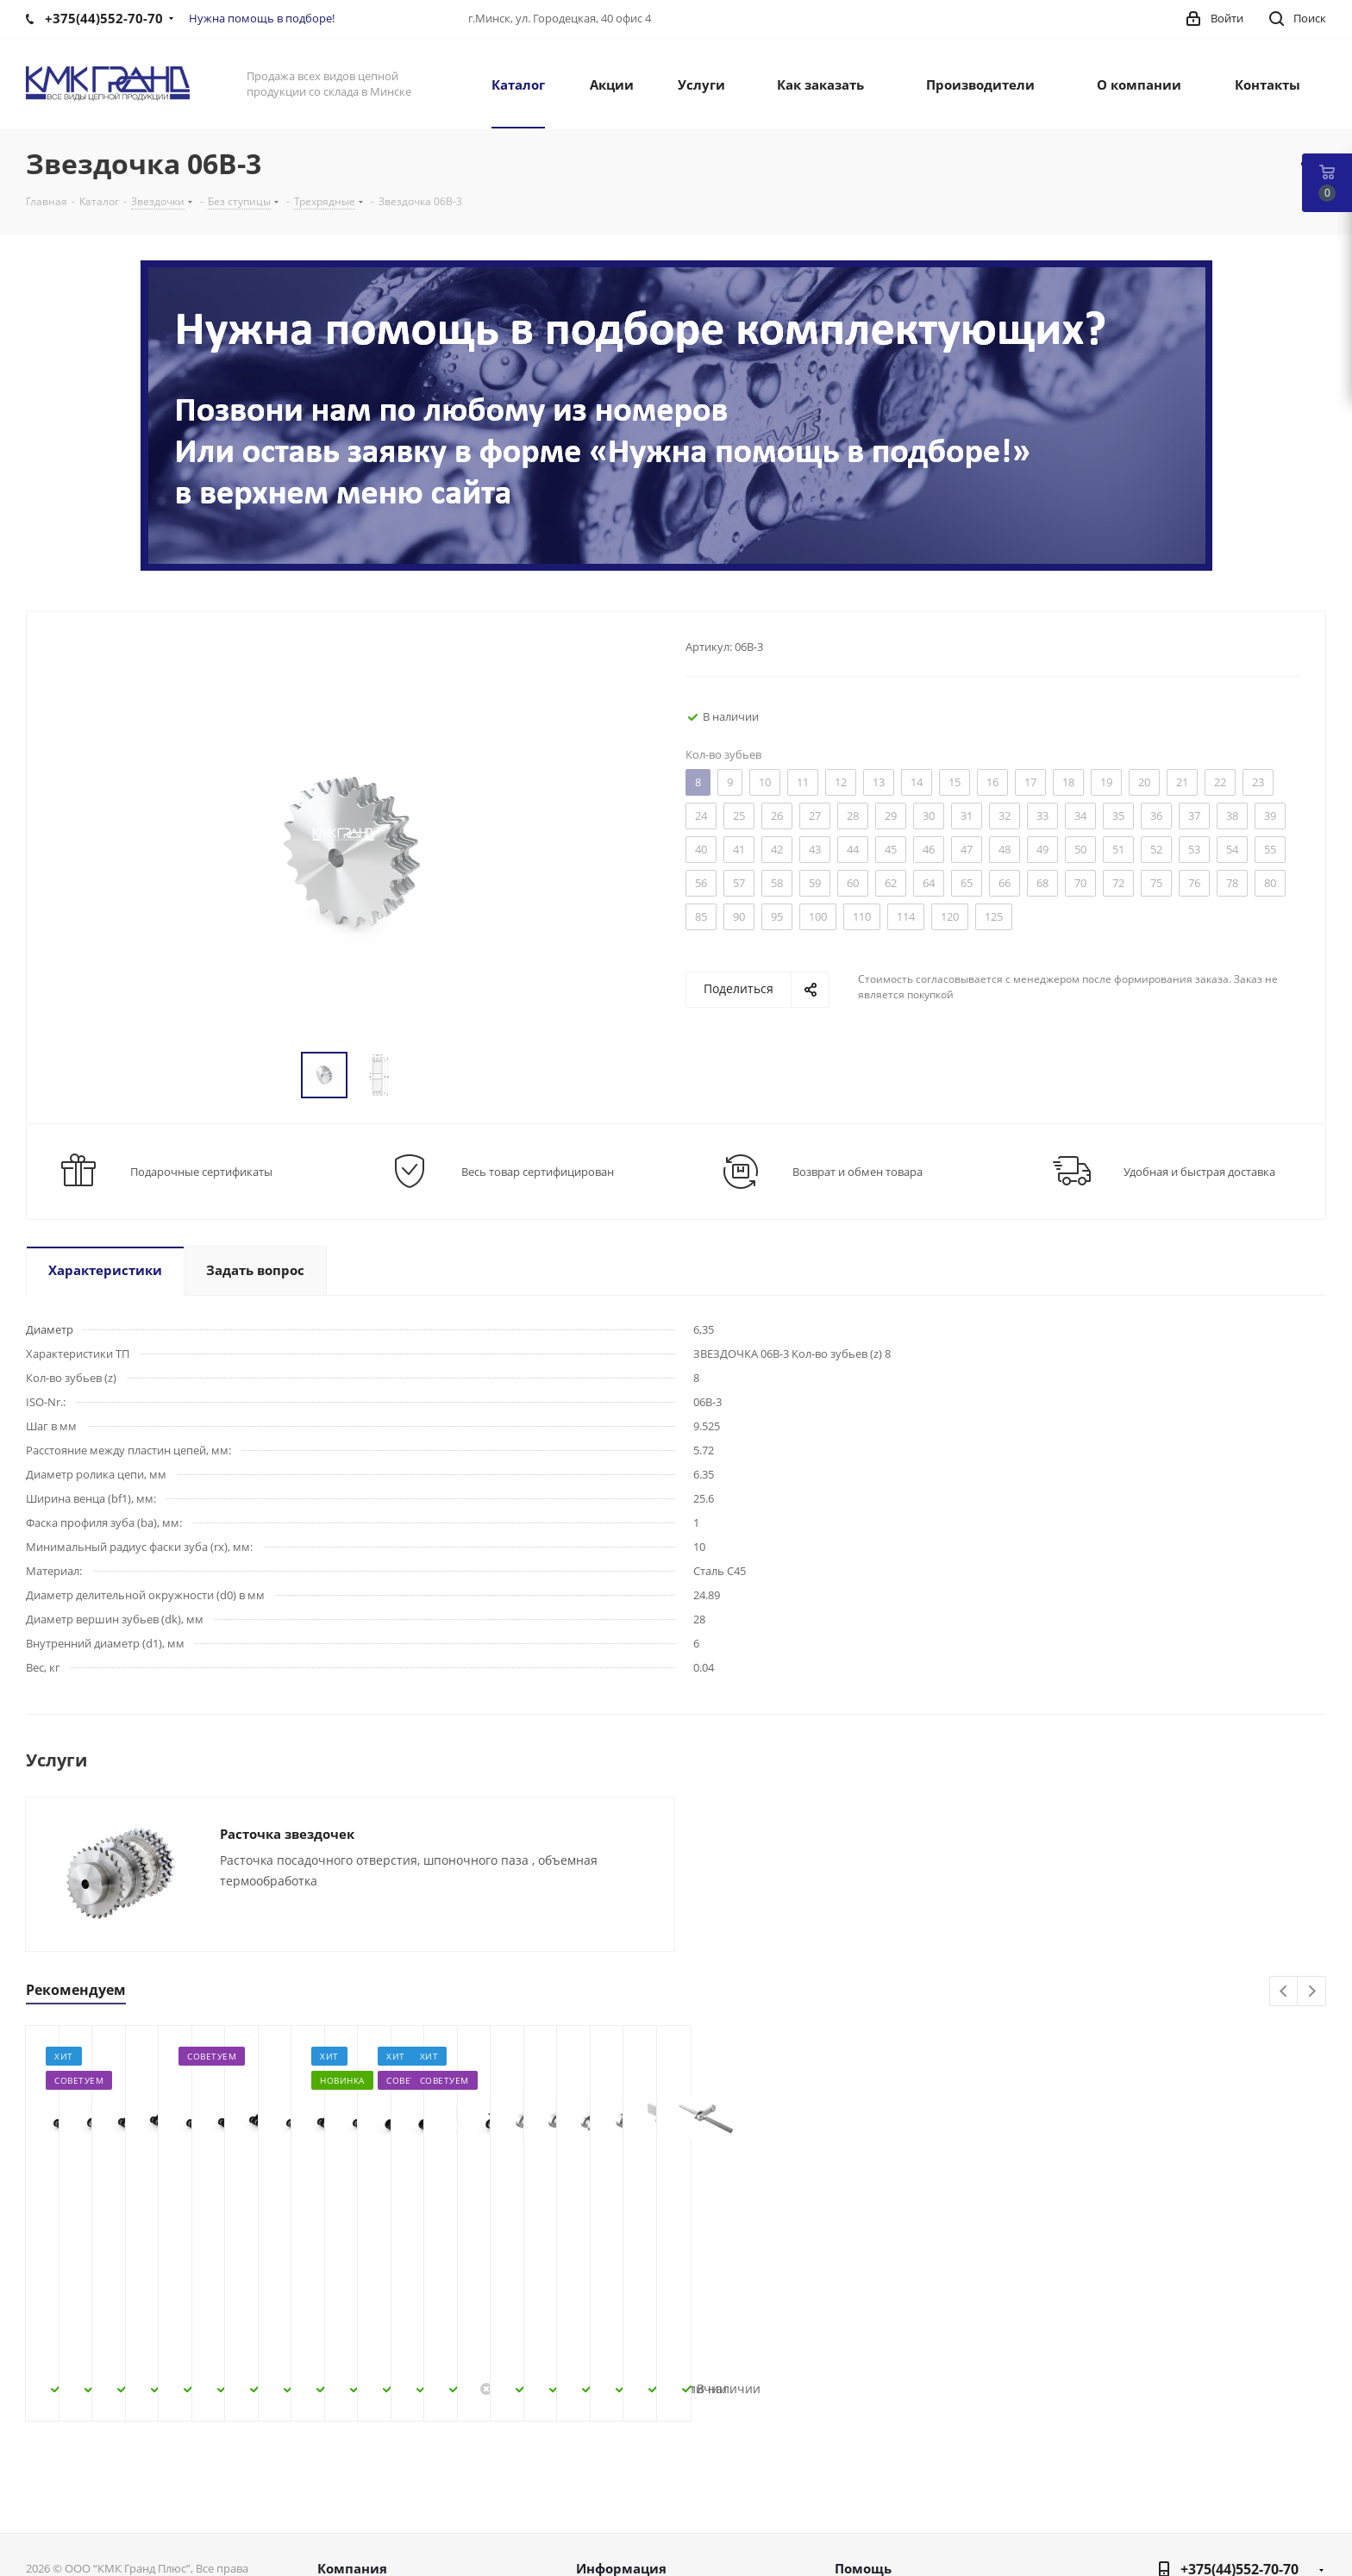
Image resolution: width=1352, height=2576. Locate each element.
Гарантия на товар (634, 2529)
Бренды (859, 2507)
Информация (621, 2430)
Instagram (1222, 2500)
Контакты (347, 2507)
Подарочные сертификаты (201, 1172)
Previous (1284, 1992)
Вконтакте (1136, 2500)
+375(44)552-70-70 (1239, 2431)
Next (1312, 1992)
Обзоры (860, 2529)
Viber (1309, 2500)
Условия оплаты (627, 2484)
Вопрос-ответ (877, 2484)
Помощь (863, 2430)
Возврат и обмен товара (857, 1172)
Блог (849, 2462)
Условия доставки (633, 2507)
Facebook (1179, 2500)
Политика (348, 2529)
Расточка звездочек (287, 1833)
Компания (352, 2430)
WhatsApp (1309, 2543)
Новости (344, 2484)
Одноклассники (1266, 2500)
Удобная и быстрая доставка (1199, 1172)
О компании (356, 2462)
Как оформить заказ (639, 2462)
